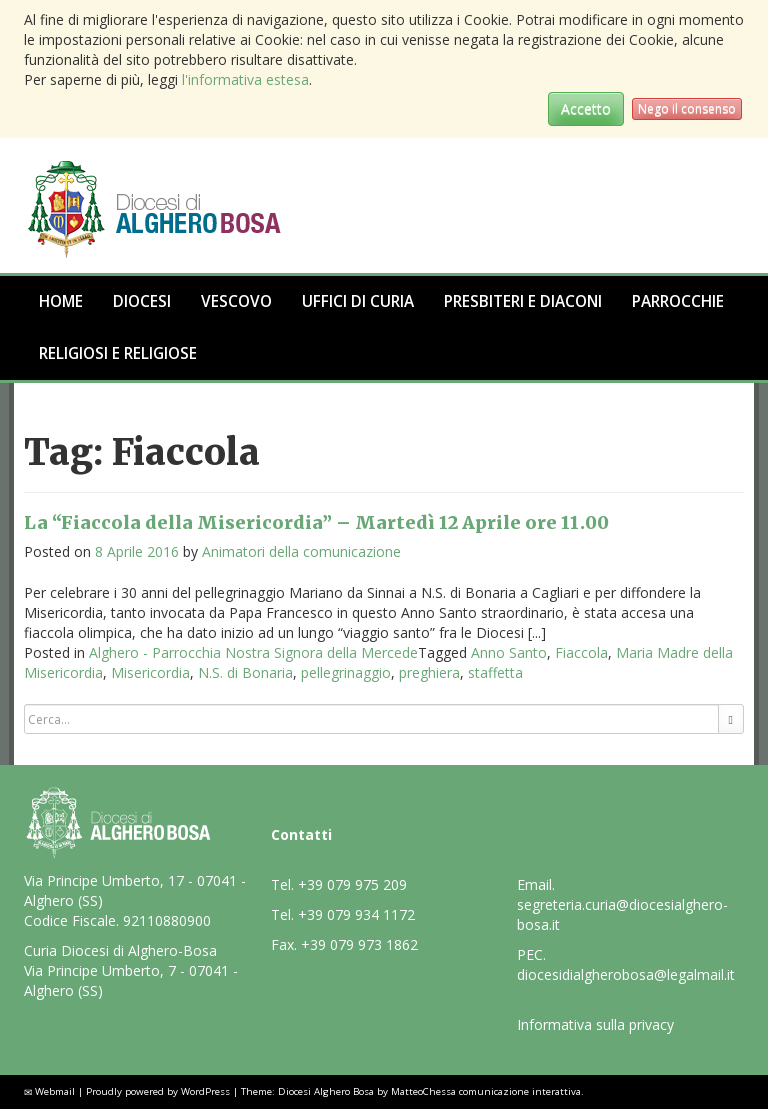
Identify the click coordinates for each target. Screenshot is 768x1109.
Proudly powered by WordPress (158, 1091)
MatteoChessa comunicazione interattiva (486, 1091)
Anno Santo (509, 652)
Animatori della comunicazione (301, 551)
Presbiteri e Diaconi (523, 301)
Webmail (55, 1091)
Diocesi (142, 301)
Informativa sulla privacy (595, 1024)
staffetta (495, 672)
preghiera (429, 672)
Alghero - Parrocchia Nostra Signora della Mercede (253, 652)
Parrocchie (678, 301)
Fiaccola (581, 652)
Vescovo (236, 301)
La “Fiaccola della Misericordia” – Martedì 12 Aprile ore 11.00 (316, 522)
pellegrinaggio (346, 672)
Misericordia (150, 672)
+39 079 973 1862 (359, 944)
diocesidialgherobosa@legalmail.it (626, 974)
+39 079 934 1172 (356, 914)
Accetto (586, 108)
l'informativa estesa (245, 79)
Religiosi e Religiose (118, 353)
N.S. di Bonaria (245, 672)
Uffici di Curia (358, 301)
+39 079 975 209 (352, 884)
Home (61, 301)
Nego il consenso (687, 108)
